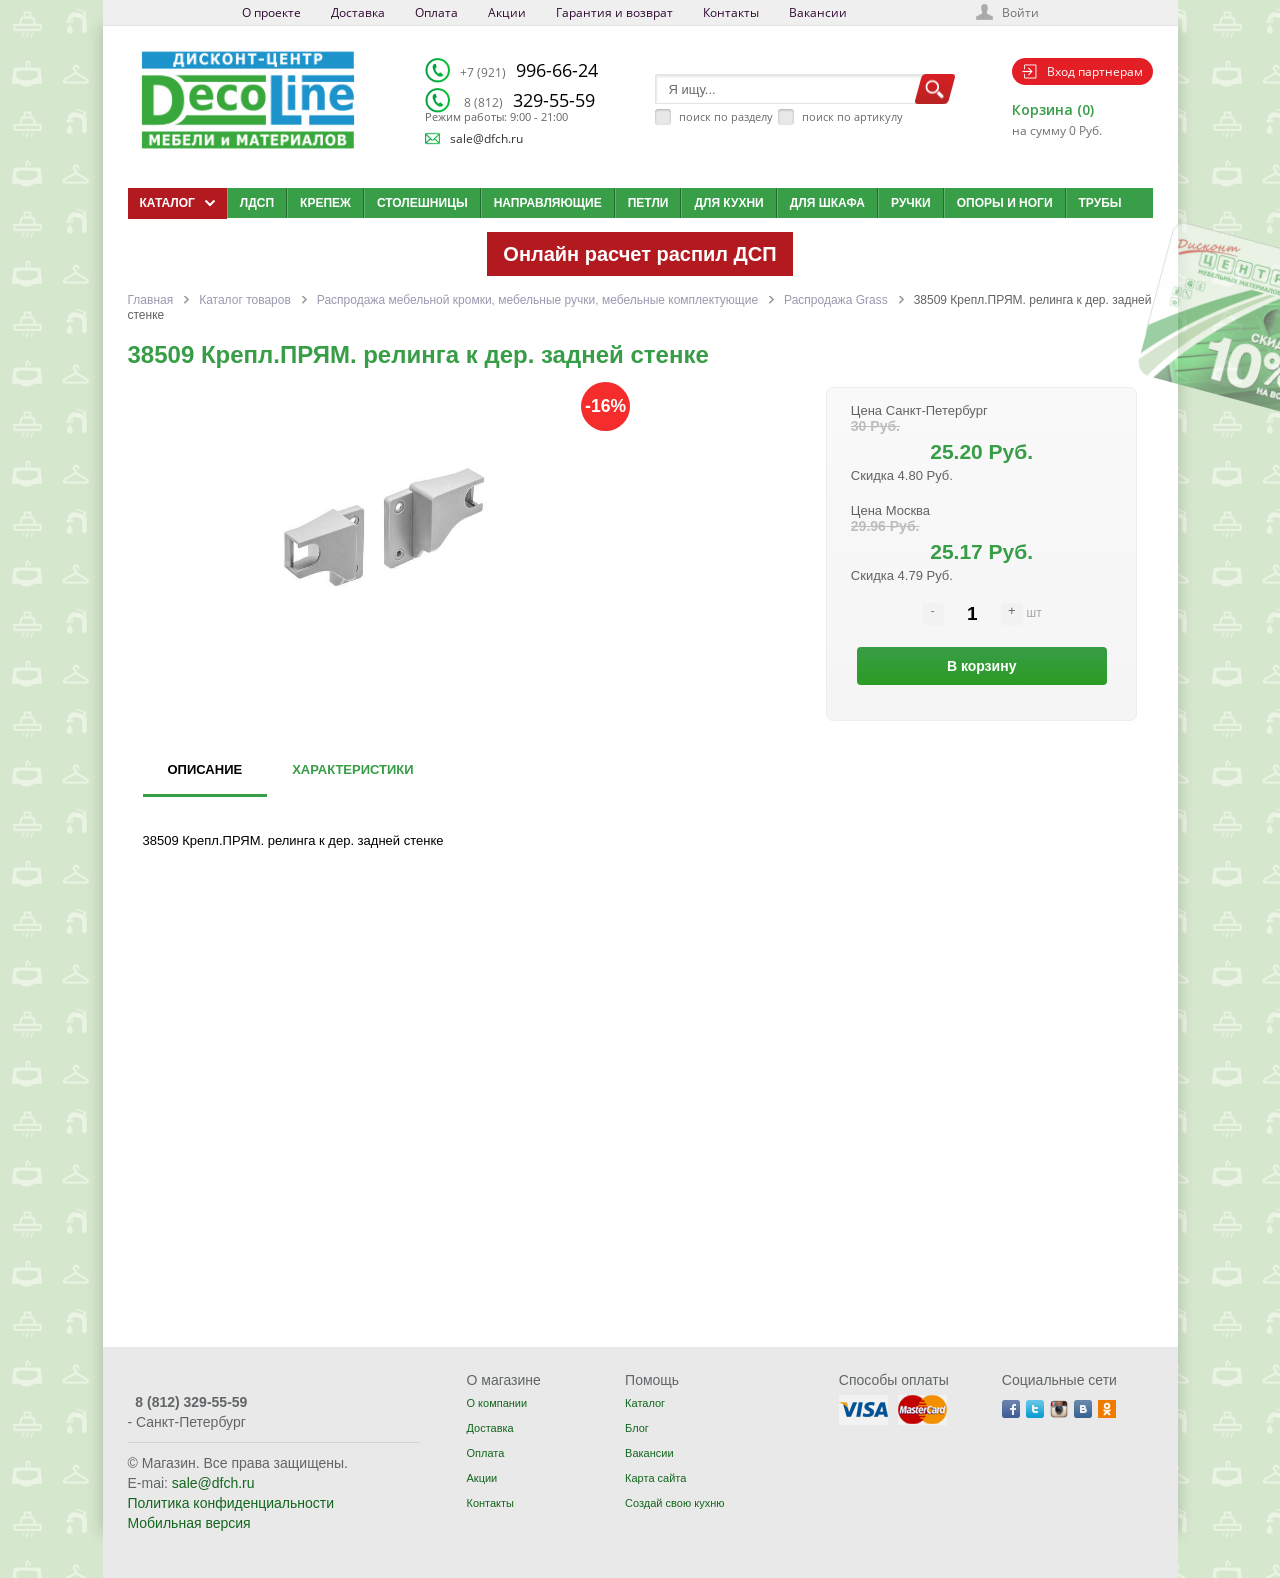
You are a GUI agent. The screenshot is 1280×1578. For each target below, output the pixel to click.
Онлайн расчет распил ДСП (639, 254)
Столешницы (422, 203)
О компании (496, 1403)
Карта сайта (655, 1478)
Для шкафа (827, 203)
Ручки (911, 203)
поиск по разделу (726, 116)
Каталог (645, 1403)
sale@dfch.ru (486, 138)
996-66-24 (529, 70)
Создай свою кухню (674, 1503)
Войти (1020, 12)
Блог (637, 1428)
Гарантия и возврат (614, 12)
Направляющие (548, 203)
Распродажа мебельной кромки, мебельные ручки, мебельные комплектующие (537, 300)
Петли (648, 203)
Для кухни (728, 203)
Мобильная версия (189, 1523)
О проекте (271, 12)
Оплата (436, 12)
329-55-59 (529, 100)
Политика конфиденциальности (231, 1503)
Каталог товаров (245, 300)
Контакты (731, 12)
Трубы (1100, 203)
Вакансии (818, 12)
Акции (507, 12)
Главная (151, 300)
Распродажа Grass (836, 300)
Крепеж (325, 203)
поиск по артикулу (852, 116)
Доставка (358, 12)
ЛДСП (257, 203)
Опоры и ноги (1005, 203)
